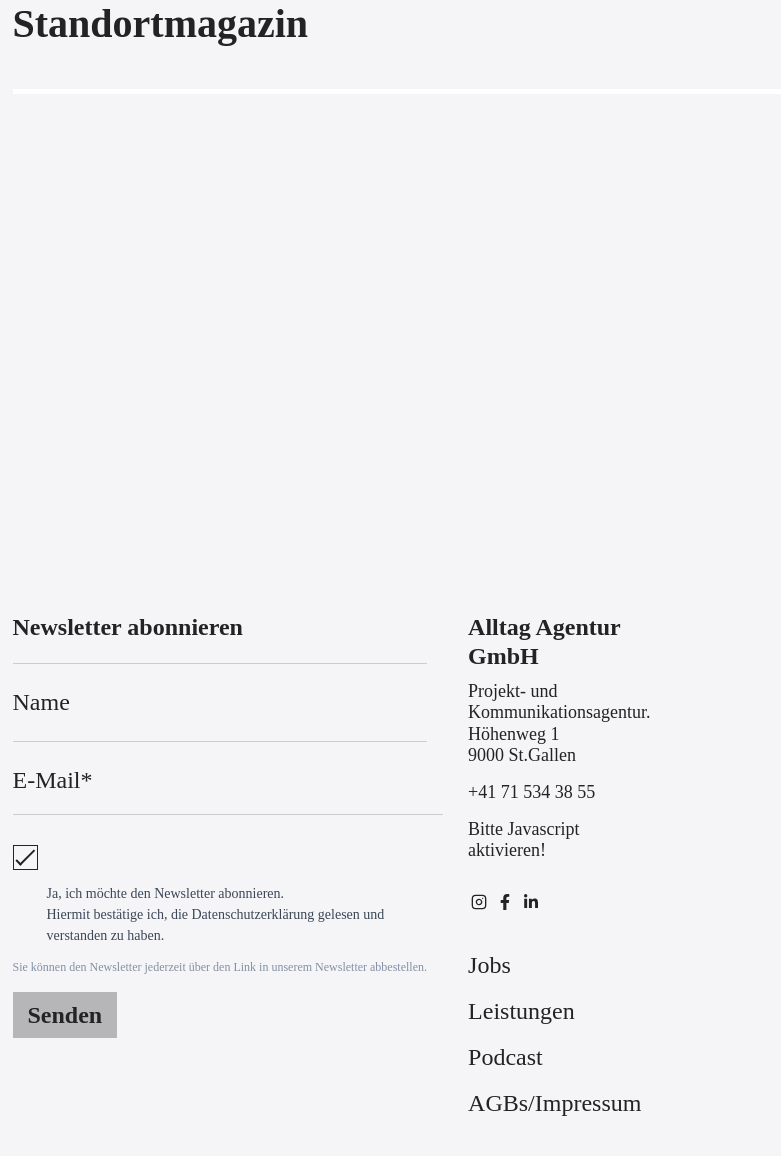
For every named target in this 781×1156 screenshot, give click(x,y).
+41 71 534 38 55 (531, 792)
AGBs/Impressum (554, 1103)
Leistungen (521, 1011)
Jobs (489, 965)
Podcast (505, 1057)
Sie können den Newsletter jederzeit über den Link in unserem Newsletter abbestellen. (220, 967)
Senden (65, 1015)
